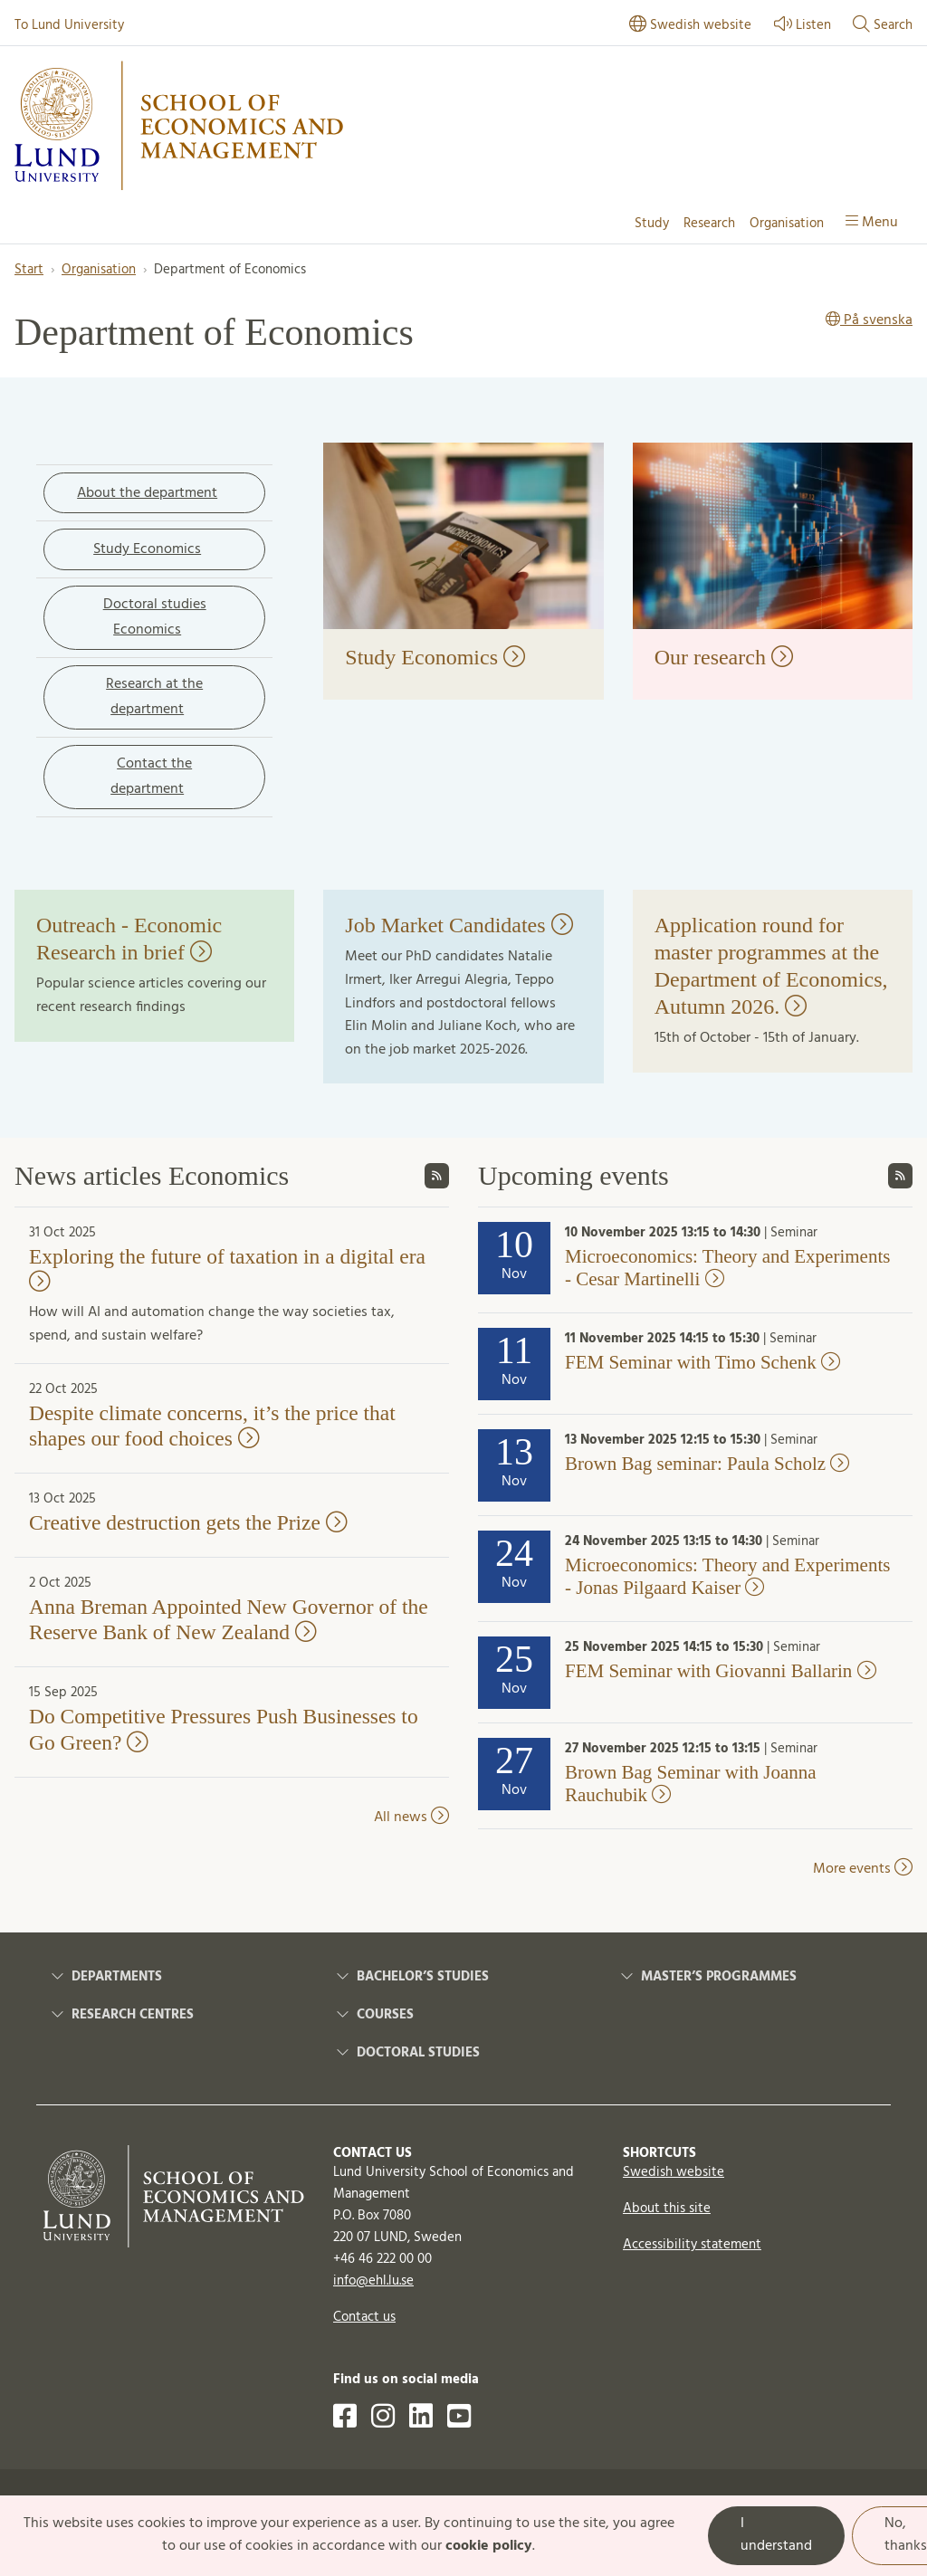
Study (652, 223)
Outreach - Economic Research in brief (129, 938)
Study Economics (147, 549)
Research (709, 223)
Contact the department (151, 776)
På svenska (869, 321)
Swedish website (673, 2172)
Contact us (364, 2317)
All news (411, 1817)
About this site (667, 2208)
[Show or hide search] (883, 26)
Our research (724, 657)
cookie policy (488, 2546)
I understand (776, 2535)
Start (28, 270)
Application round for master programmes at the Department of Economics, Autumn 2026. (771, 965)
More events (863, 1869)
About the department (147, 493)
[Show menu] (872, 224)
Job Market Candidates (458, 925)
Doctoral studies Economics (154, 617)
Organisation (787, 223)
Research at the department (154, 697)
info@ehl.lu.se (373, 2281)
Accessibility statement (692, 2245)
